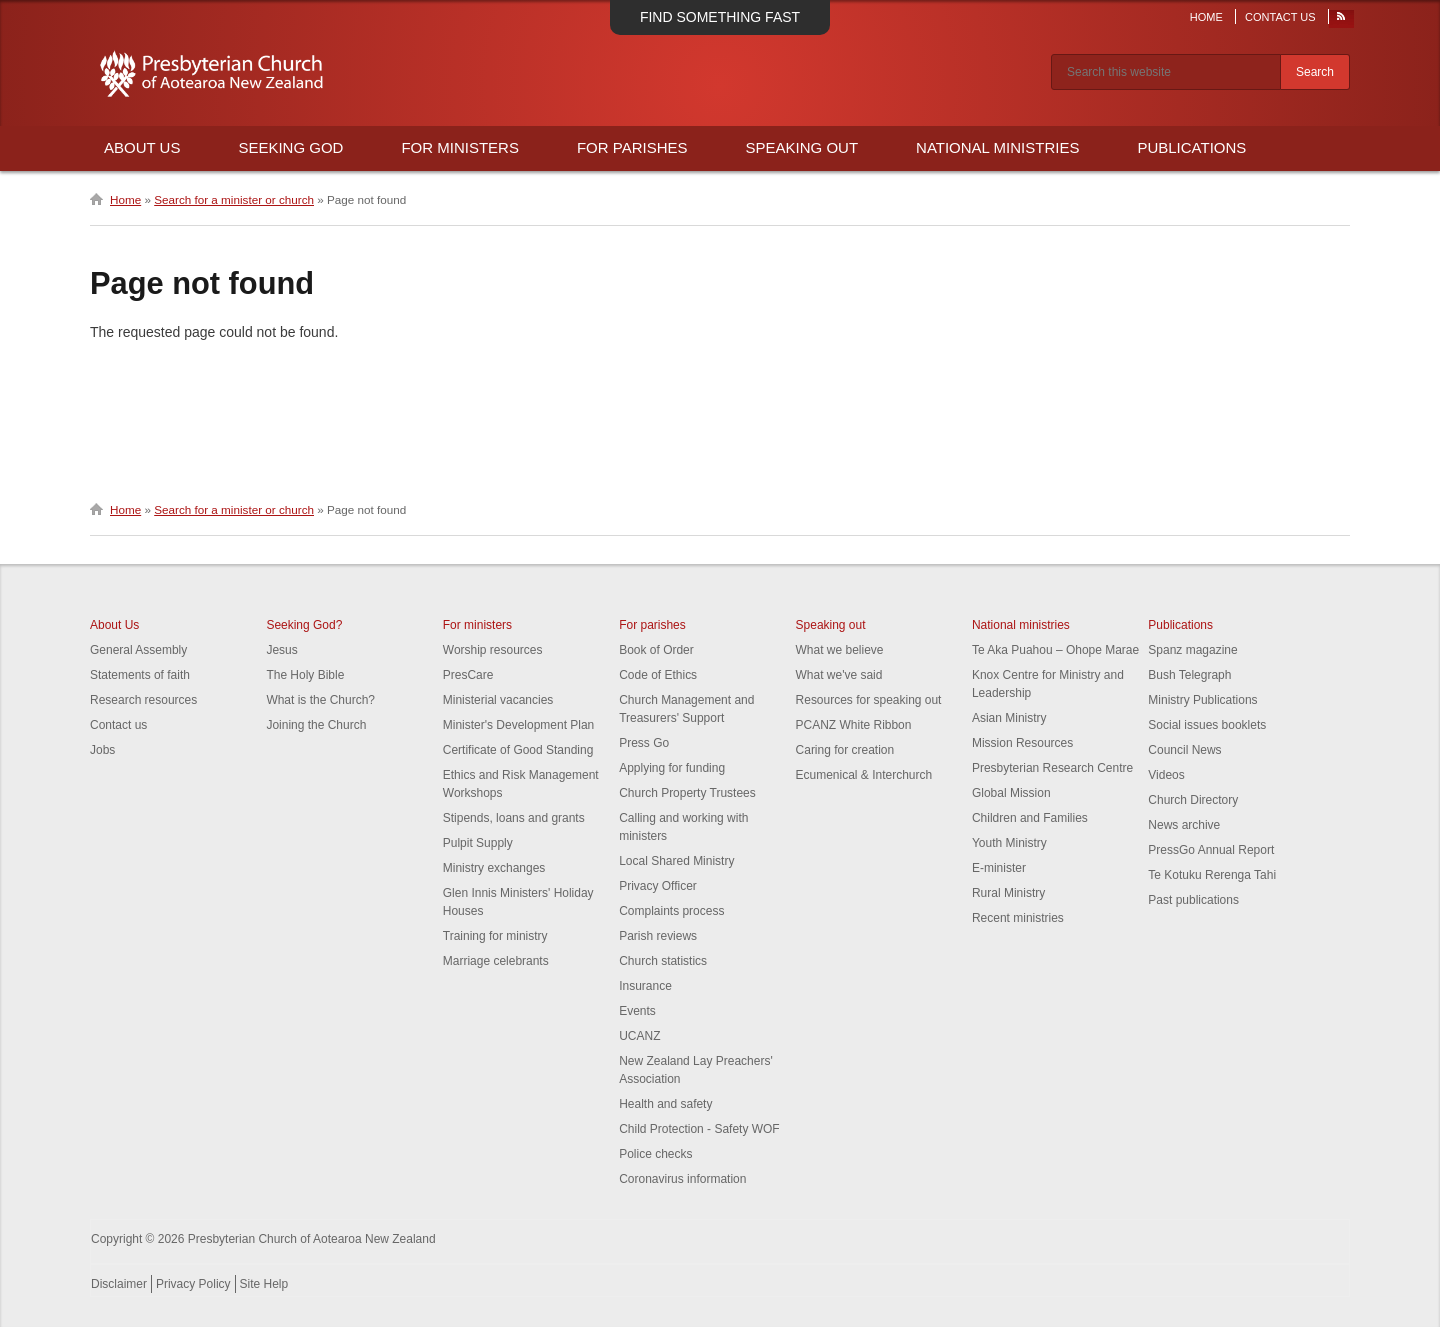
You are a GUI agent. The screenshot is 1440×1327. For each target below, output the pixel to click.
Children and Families (1030, 818)
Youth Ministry (1009, 843)
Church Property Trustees (687, 793)
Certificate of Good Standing (518, 750)
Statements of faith (140, 675)
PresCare (468, 675)
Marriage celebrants (496, 961)
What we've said (839, 675)
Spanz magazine (1192, 650)
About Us (142, 147)
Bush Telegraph (1189, 675)
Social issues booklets (1207, 725)
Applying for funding (672, 768)
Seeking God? (304, 625)
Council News (1184, 750)
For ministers (477, 625)
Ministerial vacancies (498, 700)
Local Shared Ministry (676, 861)
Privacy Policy (193, 1284)
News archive (1184, 825)
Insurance (645, 986)
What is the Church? (320, 700)
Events (637, 1011)
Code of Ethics (658, 675)
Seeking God (290, 147)
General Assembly (138, 650)
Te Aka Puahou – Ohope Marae (1055, 650)
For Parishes (632, 147)
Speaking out (831, 625)
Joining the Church (316, 725)
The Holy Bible (305, 675)
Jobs (102, 750)
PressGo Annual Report (1211, 850)
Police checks (655, 1154)
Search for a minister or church (234, 199)
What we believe (840, 650)
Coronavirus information (682, 1179)
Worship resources (493, 650)
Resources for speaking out (869, 700)
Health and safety (665, 1104)
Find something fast (720, 17)
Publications (1191, 147)
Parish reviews (658, 936)
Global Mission (1011, 793)
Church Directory (1193, 800)
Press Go (644, 743)
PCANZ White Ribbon (854, 725)
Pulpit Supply (478, 843)
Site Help (264, 1284)
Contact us (118, 725)
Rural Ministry (1008, 893)
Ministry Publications (1202, 700)
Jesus (281, 650)
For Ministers (460, 147)
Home (1206, 17)
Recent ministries (1018, 918)
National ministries (1021, 625)
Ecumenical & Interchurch (864, 775)
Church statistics (663, 961)
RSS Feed (1342, 21)
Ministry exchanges (494, 868)
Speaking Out (802, 147)
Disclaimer (119, 1284)
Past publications (1193, 900)
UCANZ (639, 1036)
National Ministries (997, 147)
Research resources (143, 700)
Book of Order (656, 650)
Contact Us (1280, 17)
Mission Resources (1022, 743)
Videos (1166, 775)
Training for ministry (495, 936)
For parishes (652, 625)
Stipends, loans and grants (514, 818)
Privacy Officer (658, 886)
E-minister (999, 868)
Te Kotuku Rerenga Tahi (1212, 875)
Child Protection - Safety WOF (699, 1129)
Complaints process (671, 911)
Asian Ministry (1009, 718)
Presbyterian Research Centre (1052, 768)
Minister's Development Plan (519, 725)
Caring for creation (845, 750)
